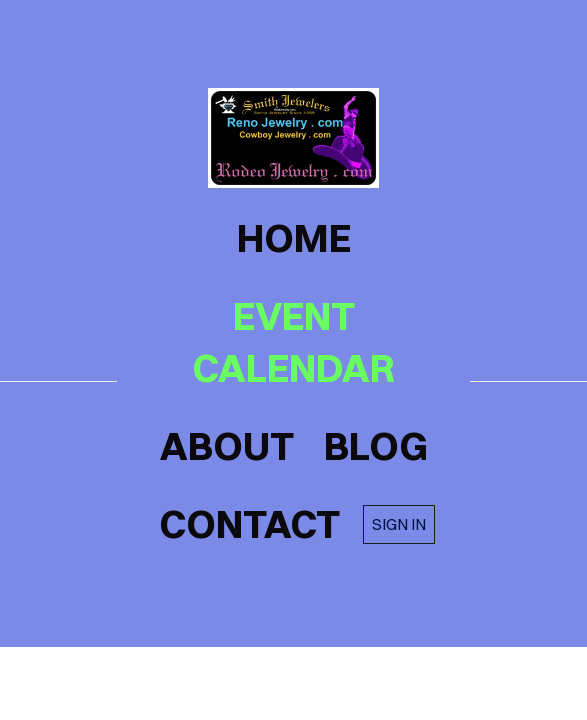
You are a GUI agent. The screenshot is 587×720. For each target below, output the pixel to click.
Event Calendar (293, 342)
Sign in (399, 524)
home (294, 238)
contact (249, 524)
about (227, 446)
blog (376, 446)
